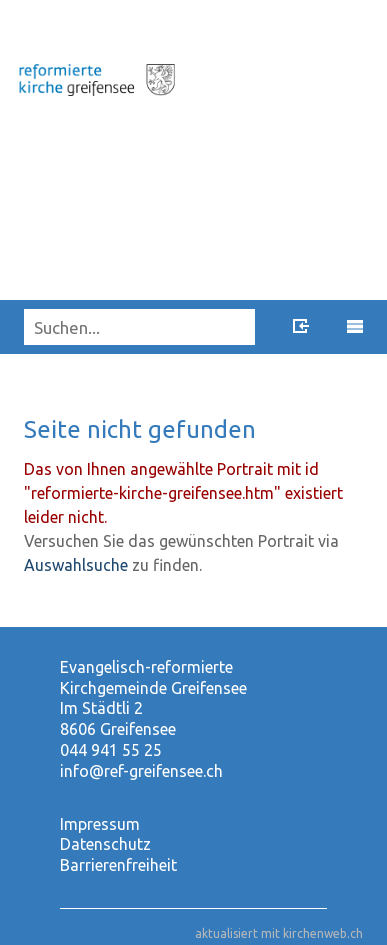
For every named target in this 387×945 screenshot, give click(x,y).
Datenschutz (105, 844)
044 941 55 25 (111, 750)
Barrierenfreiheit (118, 865)
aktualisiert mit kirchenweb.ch (279, 933)
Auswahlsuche (76, 565)
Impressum (100, 824)
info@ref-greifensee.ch (141, 771)
